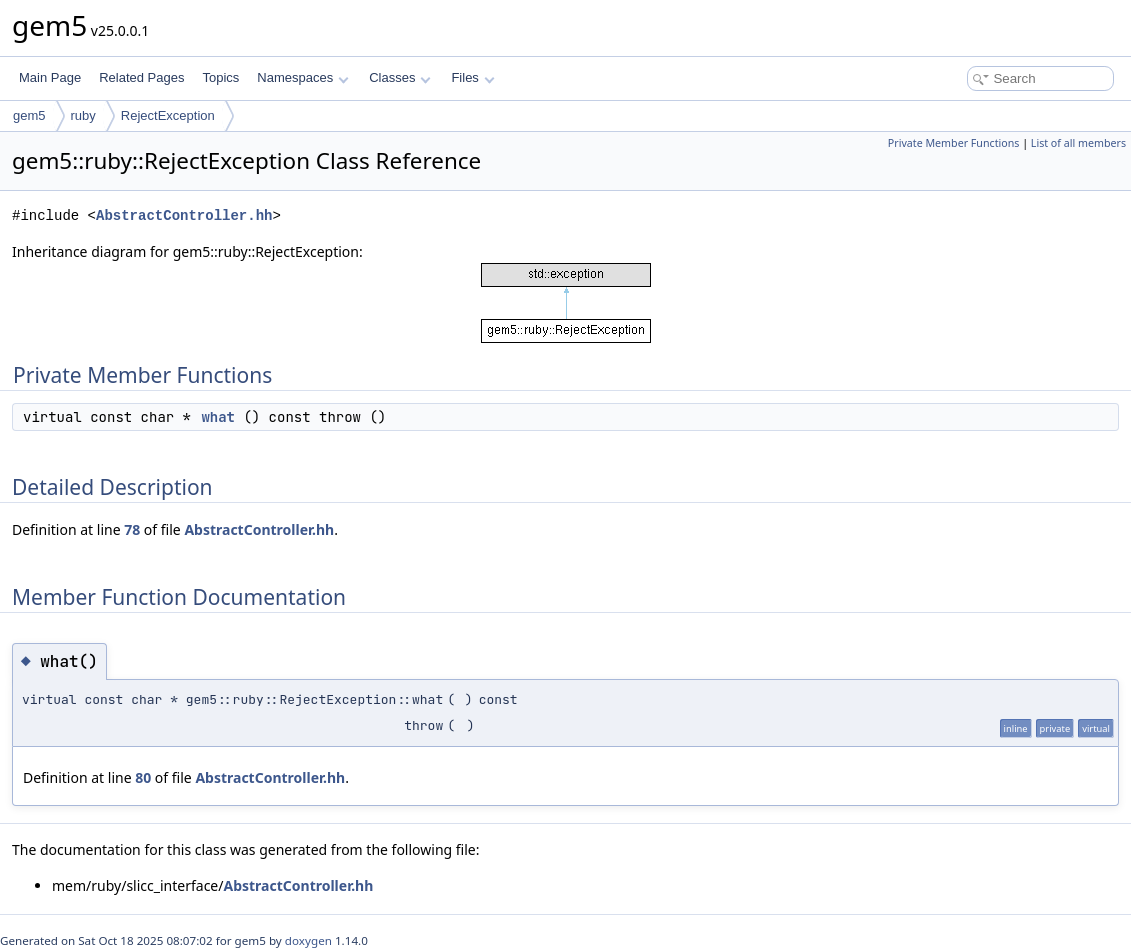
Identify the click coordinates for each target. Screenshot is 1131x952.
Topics (220, 77)
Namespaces (302, 77)
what (218, 417)
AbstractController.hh (184, 215)
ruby (83, 115)
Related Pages (141, 77)
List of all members (1078, 143)
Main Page (50, 77)
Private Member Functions (954, 143)
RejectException (168, 115)
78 (132, 529)
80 (143, 777)
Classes (400, 77)
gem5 (29, 115)
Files (472, 77)
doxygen (308, 940)
